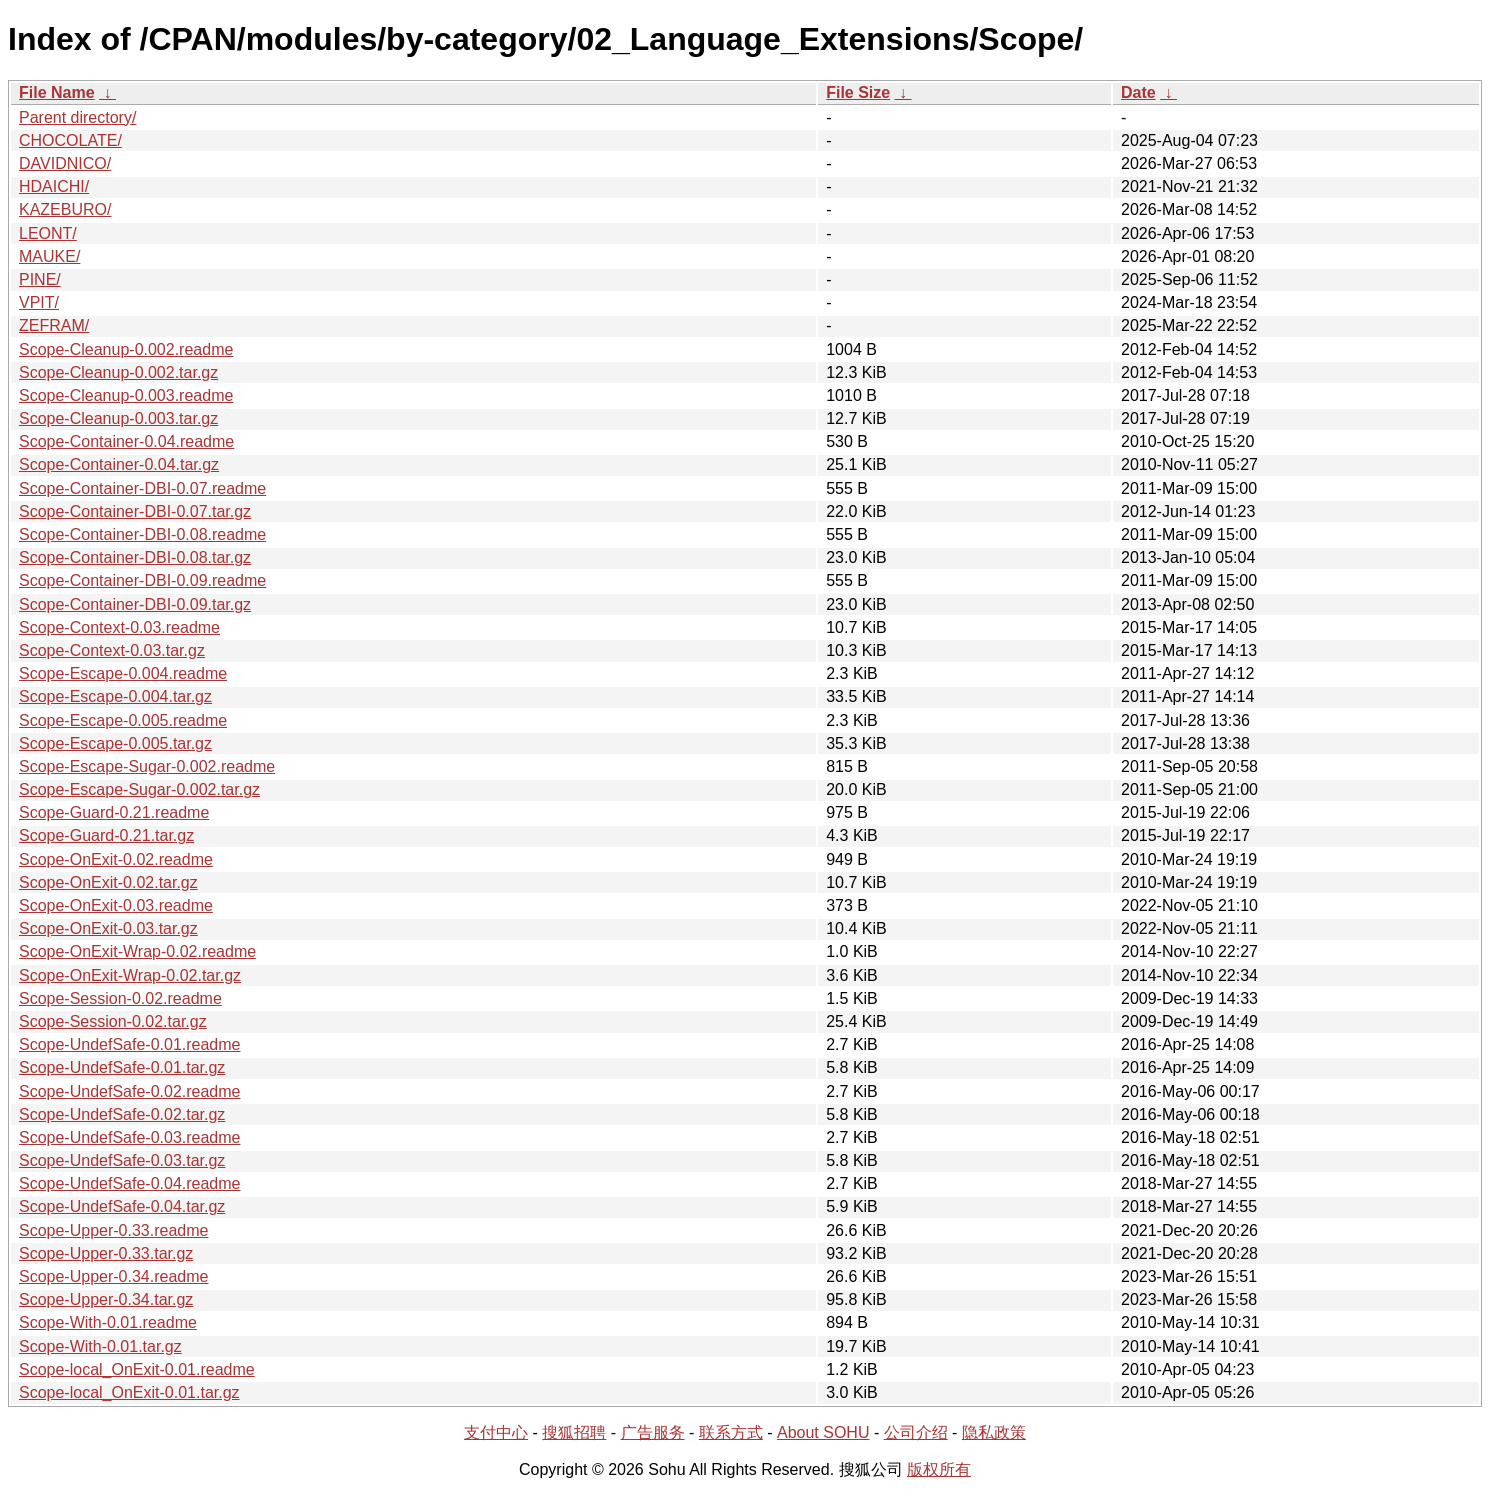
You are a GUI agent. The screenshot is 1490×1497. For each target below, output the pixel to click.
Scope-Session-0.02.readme (120, 998)
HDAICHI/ (54, 186)
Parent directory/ (77, 117)
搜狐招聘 (574, 1432)
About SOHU (823, 1432)
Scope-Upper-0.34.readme (113, 1276)
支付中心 (496, 1432)
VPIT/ (39, 302)
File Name (57, 92)
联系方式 (731, 1432)
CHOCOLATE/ (70, 140)
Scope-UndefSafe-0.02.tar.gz (122, 1114)
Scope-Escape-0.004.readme (123, 673)
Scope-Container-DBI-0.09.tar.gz (135, 604)
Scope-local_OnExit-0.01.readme (137, 1369)
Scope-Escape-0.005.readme (123, 720)
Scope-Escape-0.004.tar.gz (115, 696)
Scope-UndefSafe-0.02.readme (129, 1091)
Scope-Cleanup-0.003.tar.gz (118, 418)
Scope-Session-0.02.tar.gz (113, 1021)
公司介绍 (916, 1432)
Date (1138, 92)
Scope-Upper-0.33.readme (113, 1230)
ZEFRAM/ (54, 325)
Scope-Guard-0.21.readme (114, 812)
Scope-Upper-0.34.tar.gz (106, 1299)
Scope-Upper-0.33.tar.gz (106, 1253)
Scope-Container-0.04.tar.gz (119, 464)
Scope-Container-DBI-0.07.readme (142, 488)
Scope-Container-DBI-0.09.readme (142, 580)
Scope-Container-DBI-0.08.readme (142, 534)
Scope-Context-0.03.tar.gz (112, 650)
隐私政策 (994, 1432)
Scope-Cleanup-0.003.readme (126, 395)
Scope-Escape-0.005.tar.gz (115, 743)
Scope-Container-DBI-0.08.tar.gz (135, 557)
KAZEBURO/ (65, 209)
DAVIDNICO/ (65, 163)
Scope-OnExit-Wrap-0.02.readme (137, 951)
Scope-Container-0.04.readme (126, 441)
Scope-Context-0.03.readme (119, 627)
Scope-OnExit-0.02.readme (116, 859)
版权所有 (939, 1469)
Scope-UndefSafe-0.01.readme (129, 1044)
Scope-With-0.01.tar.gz (100, 1346)
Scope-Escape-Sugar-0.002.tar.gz (139, 789)
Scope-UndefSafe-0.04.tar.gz (122, 1206)
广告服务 (653, 1432)
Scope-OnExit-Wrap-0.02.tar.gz (130, 975)
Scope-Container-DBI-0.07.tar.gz (135, 511)
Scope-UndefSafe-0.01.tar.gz (122, 1067)
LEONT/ (48, 233)
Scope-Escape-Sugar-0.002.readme (147, 766)
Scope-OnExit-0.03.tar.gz (108, 928)
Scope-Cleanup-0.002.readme (126, 349)
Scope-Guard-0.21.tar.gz (106, 835)
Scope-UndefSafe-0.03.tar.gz (122, 1160)
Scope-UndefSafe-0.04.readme (129, 1183)
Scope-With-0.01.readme (108, 1322)
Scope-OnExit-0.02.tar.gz (108, 882)
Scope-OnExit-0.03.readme (116, 905)
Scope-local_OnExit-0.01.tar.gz (129, 1392)
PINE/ (40, 279)
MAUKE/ (49, 256)
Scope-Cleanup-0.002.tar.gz (118, 372)
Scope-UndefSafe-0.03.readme (129, 1137)
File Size (858, 92)
